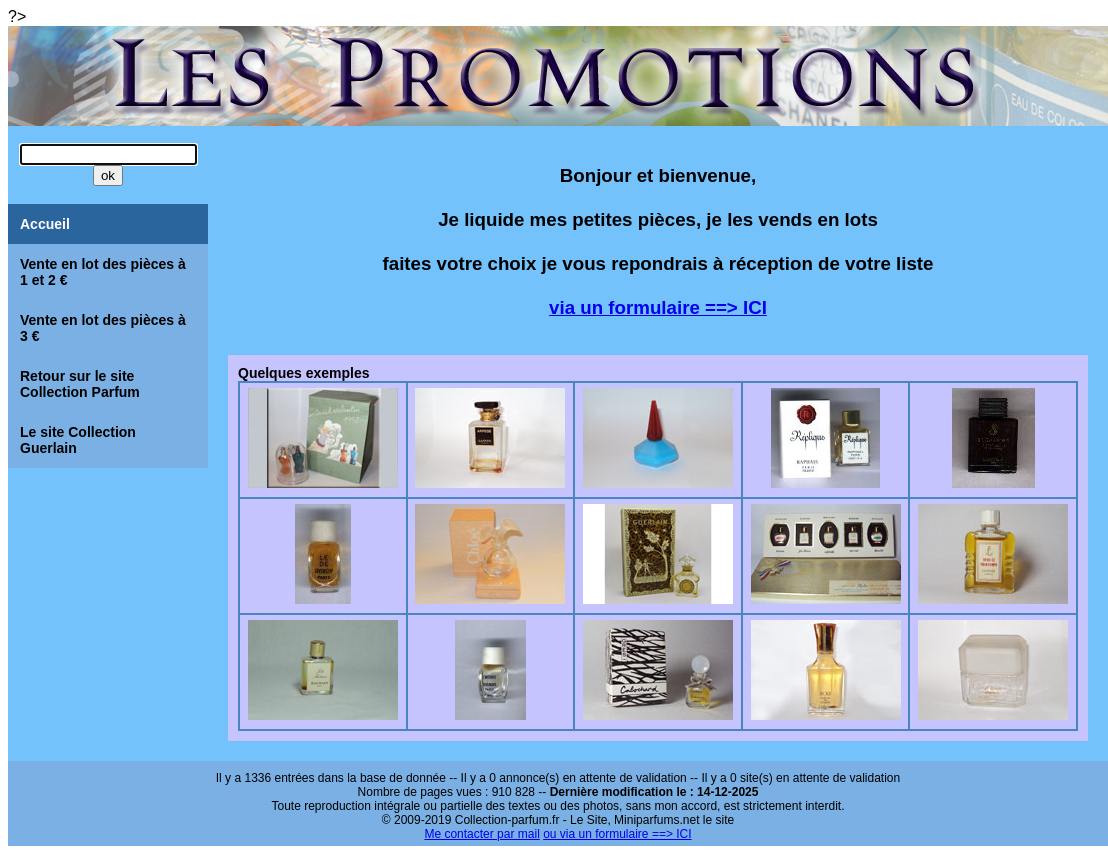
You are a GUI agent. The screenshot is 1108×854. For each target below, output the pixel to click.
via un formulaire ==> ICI (658, 307)
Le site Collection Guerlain (78, 440)
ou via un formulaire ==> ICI (617, 834)
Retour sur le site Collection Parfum (80, 384)
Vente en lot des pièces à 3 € (103, 328)
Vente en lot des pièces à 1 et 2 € (103, 272)
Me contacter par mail (481, 834)
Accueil (45, 224)
